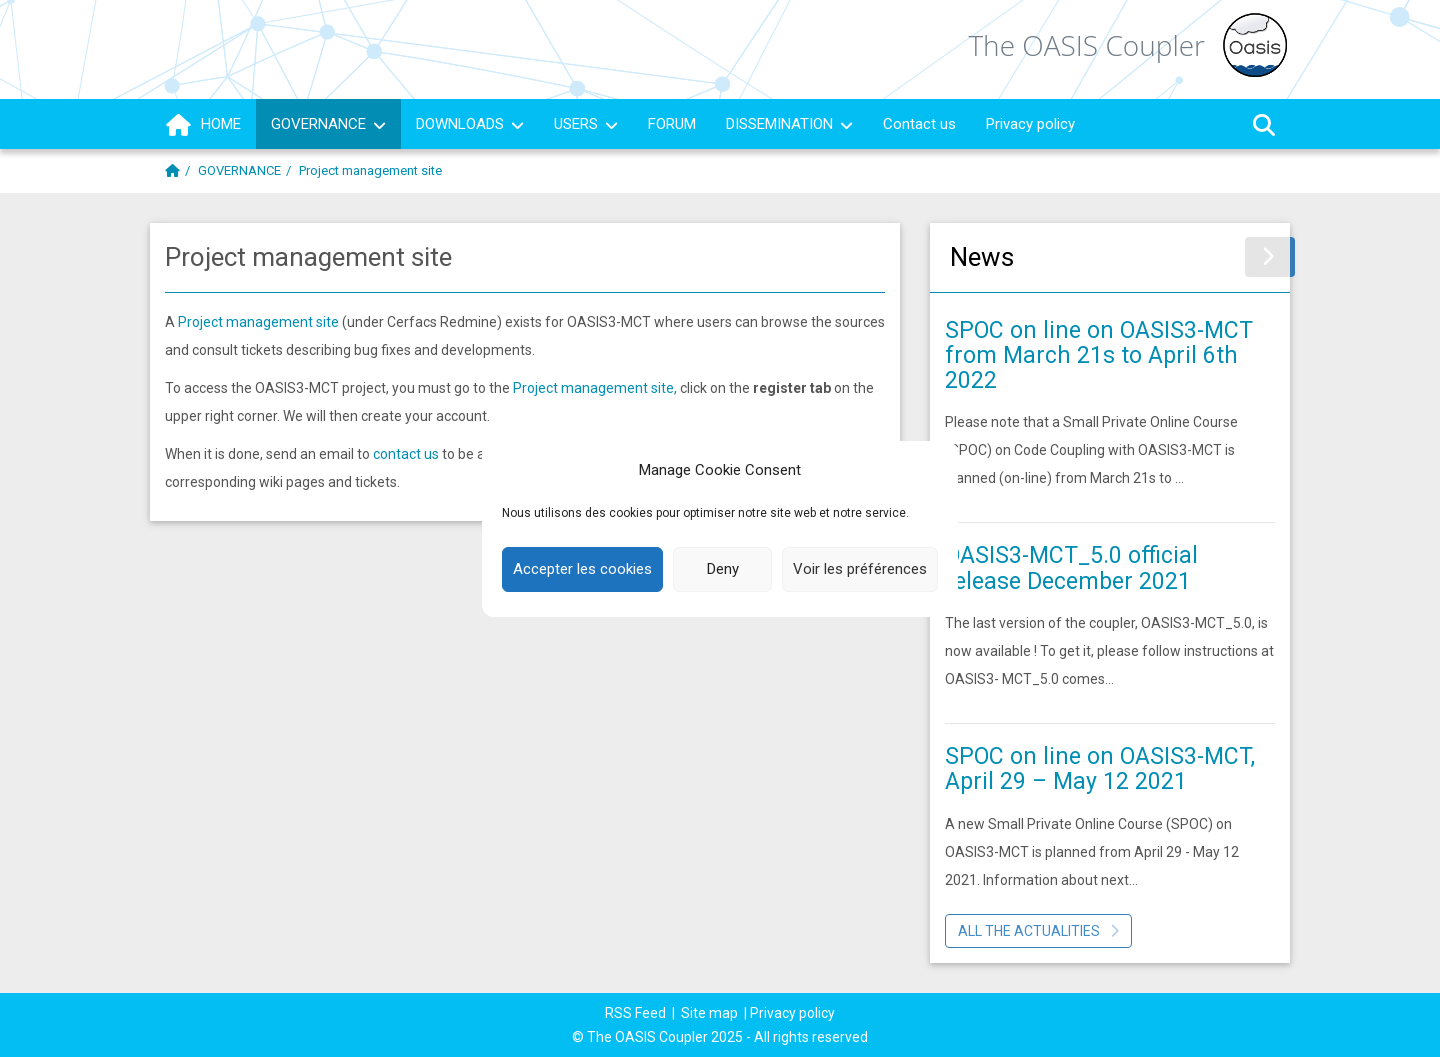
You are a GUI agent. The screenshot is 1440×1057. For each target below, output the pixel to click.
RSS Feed (635, 1013)
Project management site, (596, 388)
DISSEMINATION (789, 124)
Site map (709, 1013)
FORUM (672, 124)
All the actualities (1038, 931)
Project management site (258, 322)
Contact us (919, 124)
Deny (723, 569)
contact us (406, 454)
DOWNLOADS (470, 124)
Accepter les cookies (582, 569)
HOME (203, 125)
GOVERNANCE (328, 124)
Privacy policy (1030, 124)
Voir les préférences (860, 569)
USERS (586, 124)
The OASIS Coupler (1086, 45)
